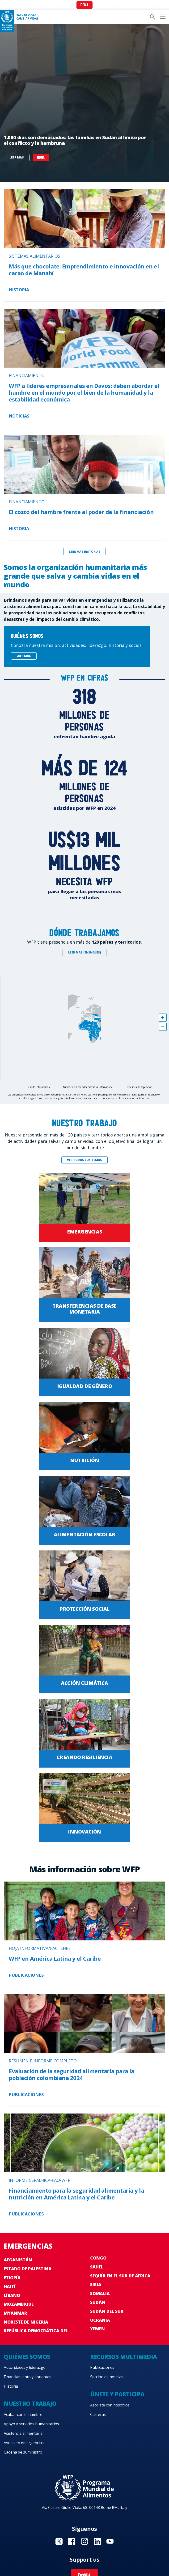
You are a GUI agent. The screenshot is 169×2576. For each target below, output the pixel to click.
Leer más (16, 157)
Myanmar (15, 2313)
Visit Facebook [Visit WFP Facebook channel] (71, 2541)
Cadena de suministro (23, 2452)
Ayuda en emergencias (24, 2442)
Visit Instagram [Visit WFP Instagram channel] (84, 2541)
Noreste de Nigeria (26, 2322)
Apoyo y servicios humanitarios (31, 2423)
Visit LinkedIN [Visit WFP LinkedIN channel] (97, 2541)
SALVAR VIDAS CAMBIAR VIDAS (27, 17)
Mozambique (19, 2304)
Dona (84, 5)
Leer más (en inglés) (84, 952)
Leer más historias (84, 552)
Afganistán (18, 2260)
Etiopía (12, 2277)
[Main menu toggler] (161, 16)
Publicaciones (102, 2367)
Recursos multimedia (123, 2357)
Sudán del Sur (106, 2311)
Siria (95, 2284)
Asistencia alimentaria (23, 2433)
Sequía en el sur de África (120, 2276)
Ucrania (100, 2320)
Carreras (98, 2414)
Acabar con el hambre (23, 2414)
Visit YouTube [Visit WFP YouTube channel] (110, 2541)
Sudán (97, 2302)
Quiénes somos (27, 2357)
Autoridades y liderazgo (25, 2367)
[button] (163, 1018)
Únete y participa (117, 2394)
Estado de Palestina (27, 2269)
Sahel (96, 2267)
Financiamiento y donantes (27, 2376)
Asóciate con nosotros (110, 2405)
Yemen (97, 2329)
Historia (11, 2386)
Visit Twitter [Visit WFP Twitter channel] (59, 2541)
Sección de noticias (106, 2376)
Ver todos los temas (84, 1160)
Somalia (100, 2293)
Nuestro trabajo (30, 2403)
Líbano (12, 2295)
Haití (10, 2286)
